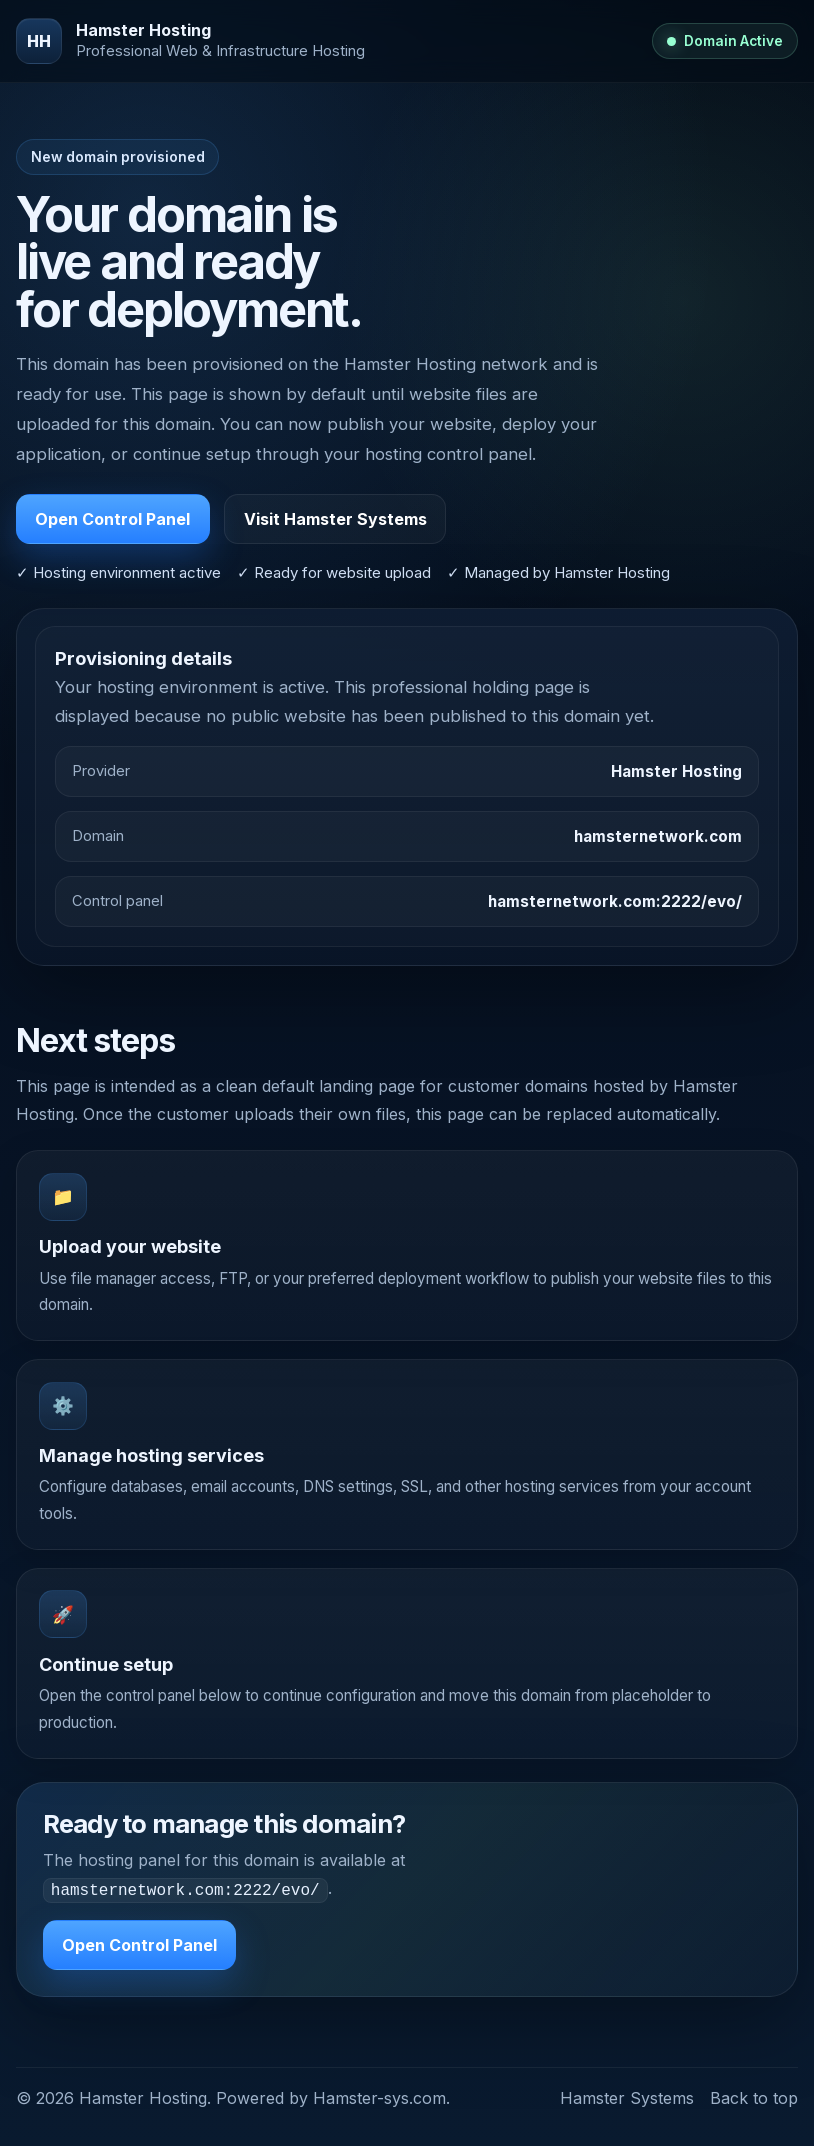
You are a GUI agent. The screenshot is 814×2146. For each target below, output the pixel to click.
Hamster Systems (627, 2096)
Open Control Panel (112, 519)
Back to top (754, 2096)
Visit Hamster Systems (335, 519)
